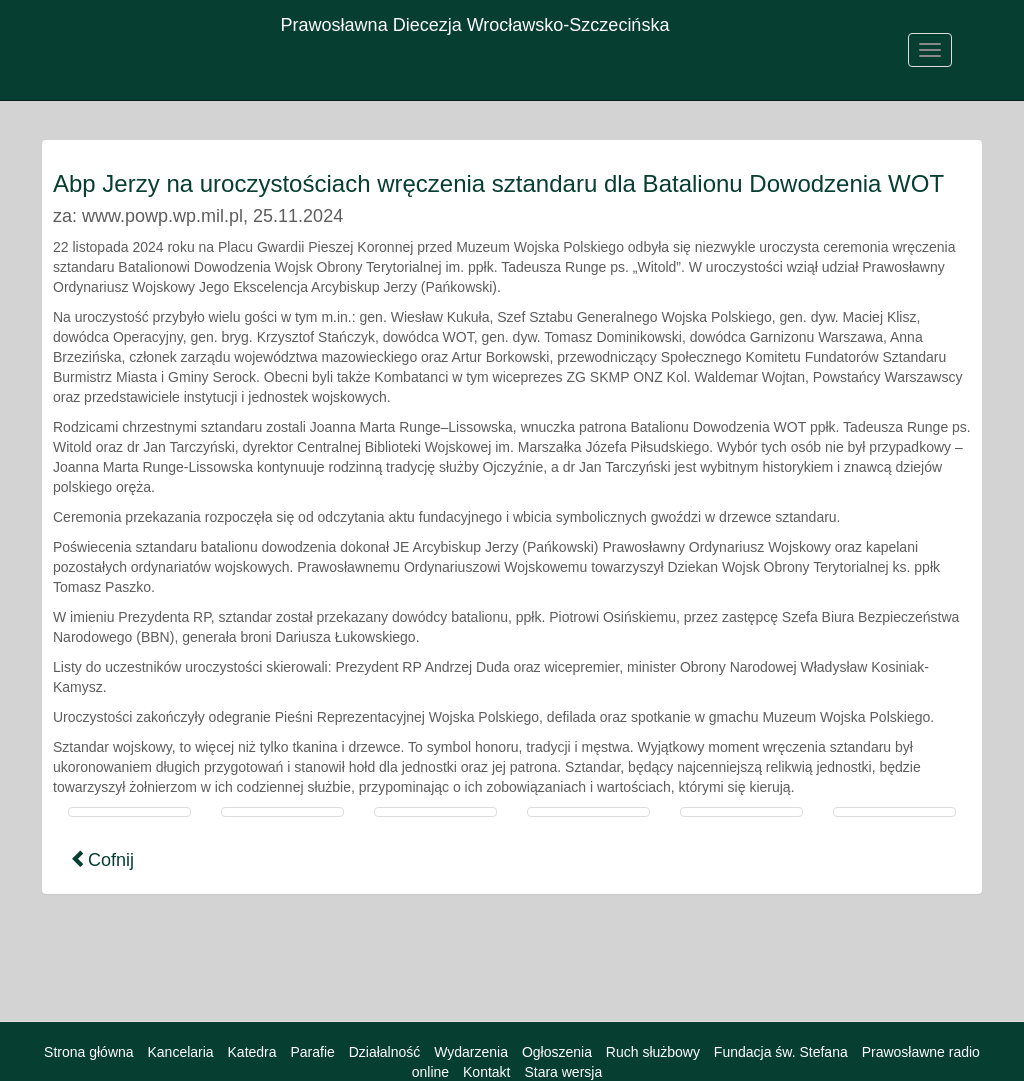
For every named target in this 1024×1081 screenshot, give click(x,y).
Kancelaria (180, 1052)
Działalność (385, 1052)
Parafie (312, 1052)
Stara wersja (563, 1072)
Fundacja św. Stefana (781, 1052)
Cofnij (102, 859)
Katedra (252, 1052)
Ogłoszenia (557, 1052)
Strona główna (89, 1052)
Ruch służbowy (653, 1052)
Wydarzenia (471, 1052)
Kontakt (486, 1072)
